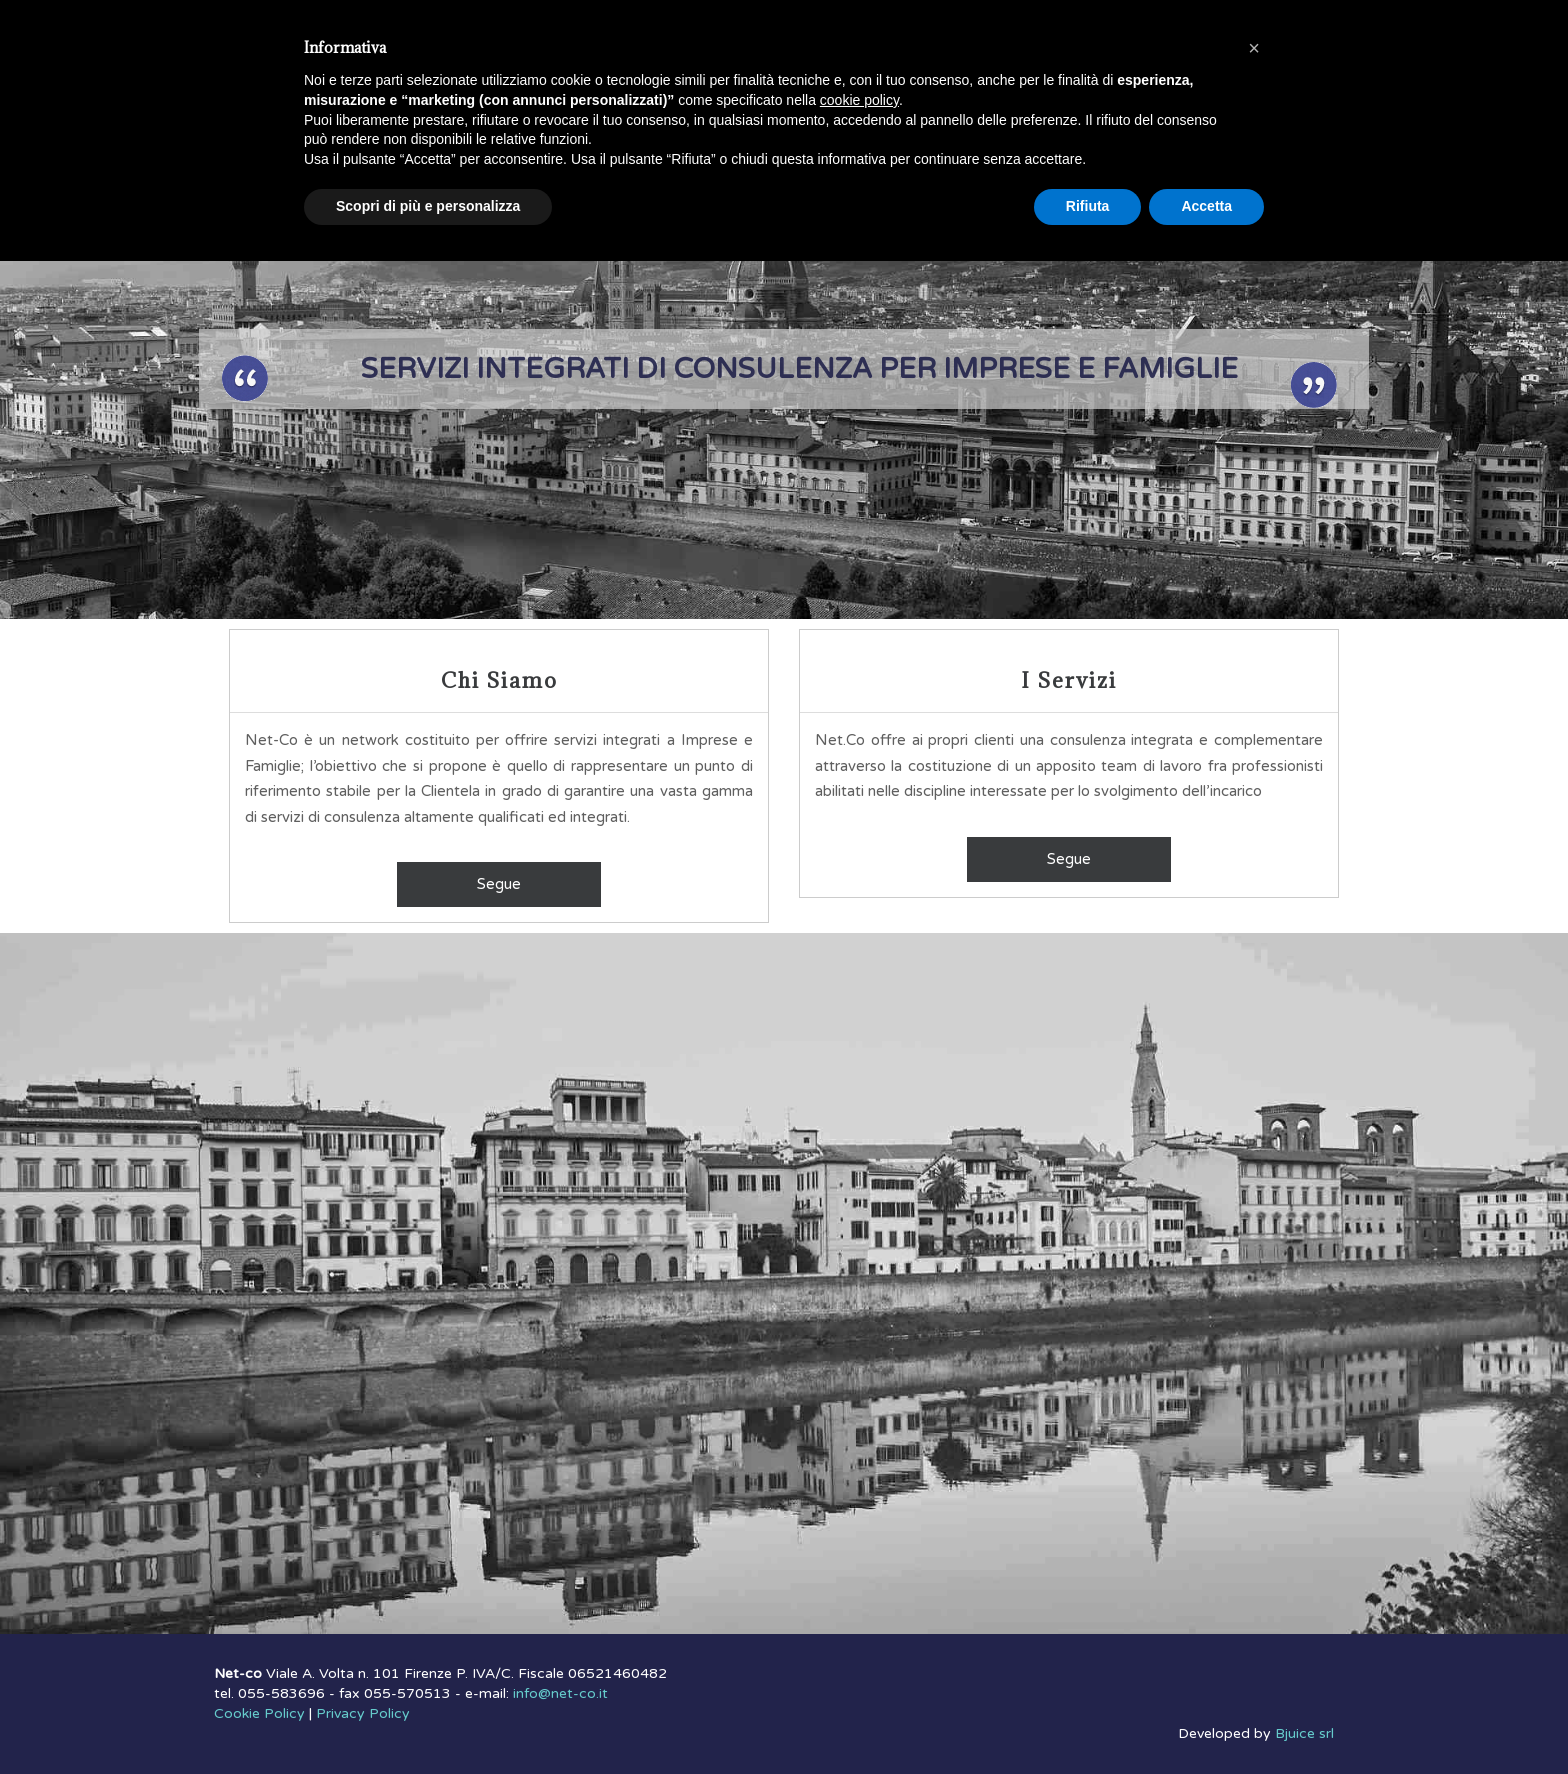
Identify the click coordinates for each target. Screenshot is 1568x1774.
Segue (499, 884)
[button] (1254, 48)
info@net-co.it (560, 1693)
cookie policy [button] (859, 100)
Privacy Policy (363, 1713)
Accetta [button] (1206, 206)
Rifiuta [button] (1088, 206)
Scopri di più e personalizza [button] (428, 206)
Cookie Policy (259, 1713)
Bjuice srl (1304, 1733)
